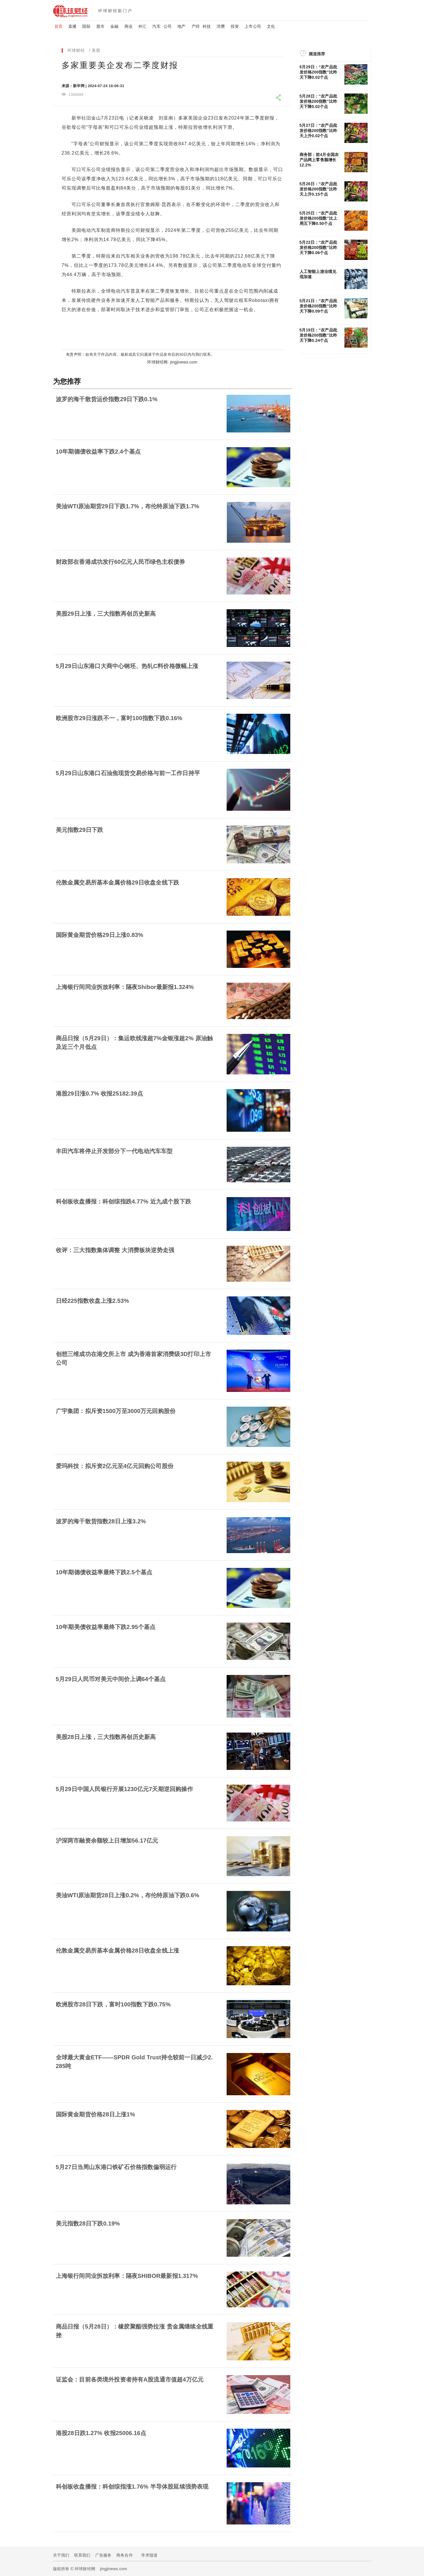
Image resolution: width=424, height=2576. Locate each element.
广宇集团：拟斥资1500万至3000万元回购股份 (116, 1411)
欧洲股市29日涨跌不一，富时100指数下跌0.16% (119, 718)
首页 (58, 26)
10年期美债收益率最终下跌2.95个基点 (106, 1627)
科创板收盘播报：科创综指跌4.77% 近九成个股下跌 (123, 1201)
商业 (128, 26)
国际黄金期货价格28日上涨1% (95, 2114)
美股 (96, 50)
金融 (114, 26)
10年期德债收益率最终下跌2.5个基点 (104, 1572)
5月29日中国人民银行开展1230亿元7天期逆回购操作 (124, 1789)
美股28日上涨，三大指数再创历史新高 (106, 1737)
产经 (196, 26)
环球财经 (76, 50)
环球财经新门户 (115, 10)
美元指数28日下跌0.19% (88, 2223)
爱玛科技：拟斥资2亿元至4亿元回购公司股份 (114, 1466)
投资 (235, 26)
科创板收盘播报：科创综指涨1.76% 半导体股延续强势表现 (132, 2486)
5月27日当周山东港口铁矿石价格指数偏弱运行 (116, 2167)
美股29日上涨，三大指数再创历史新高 (106, 613)
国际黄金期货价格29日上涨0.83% (100, 935)
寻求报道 (149, 2555)
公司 (168, 26)
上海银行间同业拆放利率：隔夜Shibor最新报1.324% (125, 987)
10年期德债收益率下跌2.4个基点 (98, 451)
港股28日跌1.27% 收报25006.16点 (101, 2433)
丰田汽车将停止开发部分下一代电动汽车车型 (114, 1151)
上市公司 (253, 26)
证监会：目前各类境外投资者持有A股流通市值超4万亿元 (130, 2379)
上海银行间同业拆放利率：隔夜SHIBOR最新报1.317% (127, 2276)
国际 (86, 26)
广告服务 (103, 2555)
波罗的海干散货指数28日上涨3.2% (101, 1521)
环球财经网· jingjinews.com (172, 362)
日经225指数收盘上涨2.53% (92, 1301)
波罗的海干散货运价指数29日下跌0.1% (107, 399)
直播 (72, 26)
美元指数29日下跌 (79, 830)
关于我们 (61, 2555)
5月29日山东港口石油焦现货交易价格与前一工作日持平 (128, 773)
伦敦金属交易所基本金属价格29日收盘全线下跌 (117, 882)
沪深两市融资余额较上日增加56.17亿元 (107, 1840)
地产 (181, 26)
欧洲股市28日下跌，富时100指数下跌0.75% (113, 2004)
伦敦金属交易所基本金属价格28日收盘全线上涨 (117, 1950)
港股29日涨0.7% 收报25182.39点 (99, 1093)
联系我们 (82, 2555)
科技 (207, 26)
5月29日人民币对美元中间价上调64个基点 (111, 1679)
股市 (100, 26)
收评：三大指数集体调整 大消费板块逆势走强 (115, 1250)
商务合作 (124, 2555)
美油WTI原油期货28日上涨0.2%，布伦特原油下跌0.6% (127, 1895)
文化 (271, 26)
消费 (220, 26)
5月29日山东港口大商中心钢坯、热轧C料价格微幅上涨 (127, 666)
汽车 (156, 26)
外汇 (142, 26)
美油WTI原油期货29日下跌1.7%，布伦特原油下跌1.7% (127, 506)
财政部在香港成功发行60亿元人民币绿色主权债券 (120, 562)
